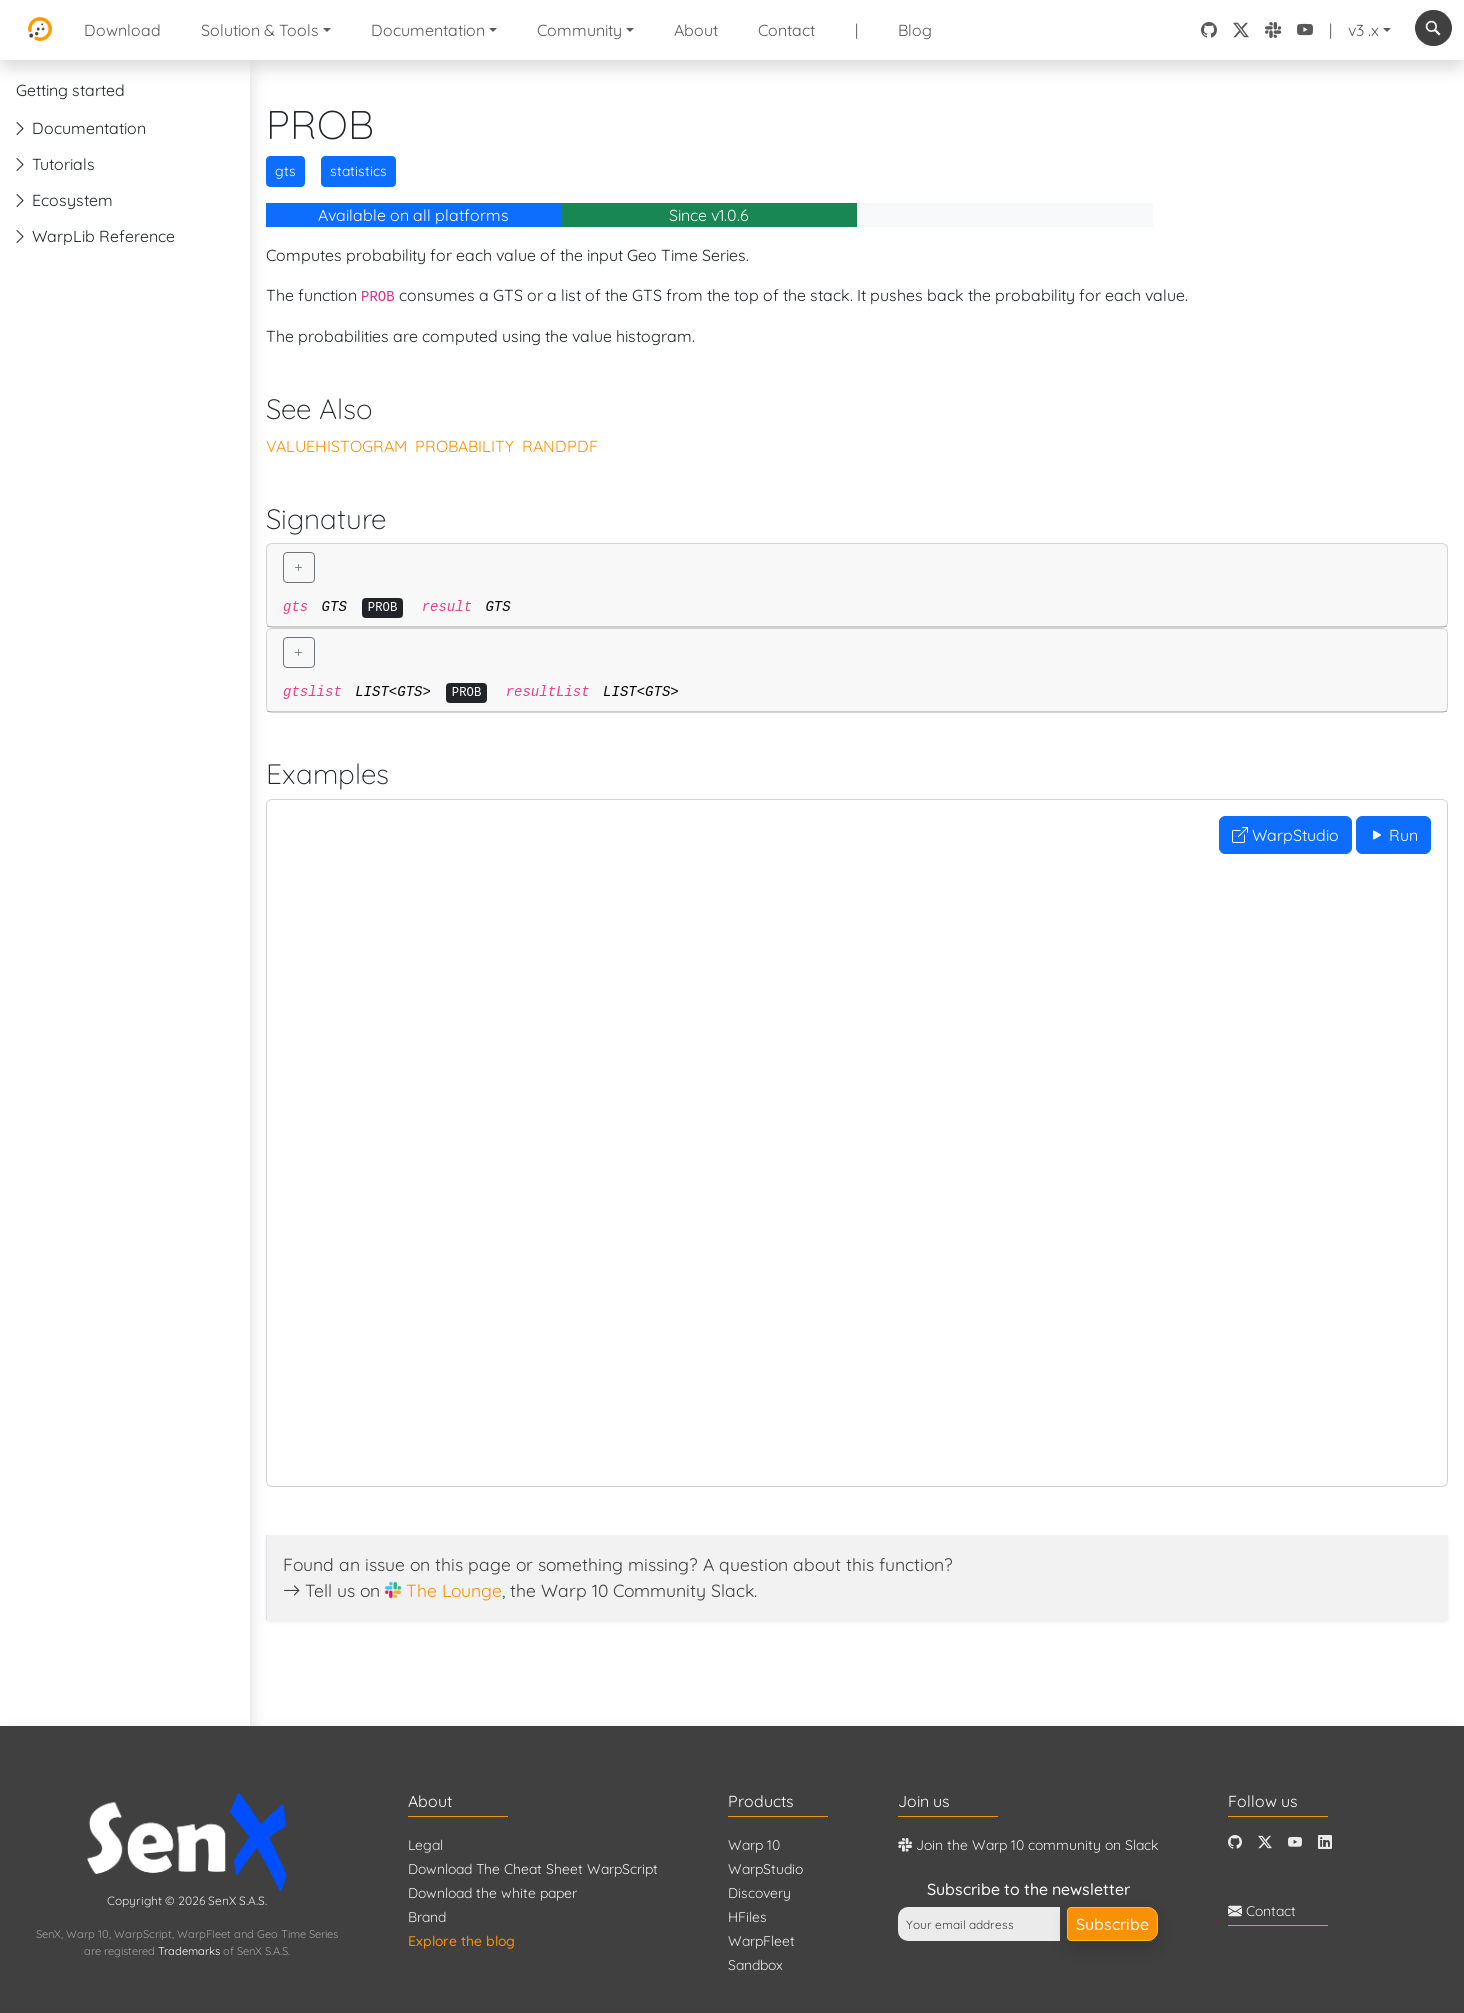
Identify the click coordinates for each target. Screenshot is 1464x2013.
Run (1393, 835)
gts (285, 171)
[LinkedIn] (1325, 1842)
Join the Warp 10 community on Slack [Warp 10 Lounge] (1028, 1845)
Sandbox (755, 1965)
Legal (425, 1845)
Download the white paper (492, 1893)
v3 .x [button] (1363, 30)
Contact (786, 30)
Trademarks (189, 1951)
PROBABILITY (464, 446)
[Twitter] (1265, 1842)
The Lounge (454, 1590)
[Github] (1235, 1842)
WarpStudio (1285, 835)
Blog (915, 30)
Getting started (70, 90)
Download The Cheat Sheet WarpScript (533, 1869)
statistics (358, 171)
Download (122, 30)
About (696, 30)
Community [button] (579, 30)
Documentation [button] (428, 30)
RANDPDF (560, 446)
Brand (427, 1917)
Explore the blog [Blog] (461, 1941)
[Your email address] (979, 1924)
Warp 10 (754, 1845)
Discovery (759, 1893)
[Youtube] (1295, 1842)
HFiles (747, 1917)
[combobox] (1433, 28)
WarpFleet (761, 1941)
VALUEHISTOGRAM (336, 446)
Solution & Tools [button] (260, 30)
